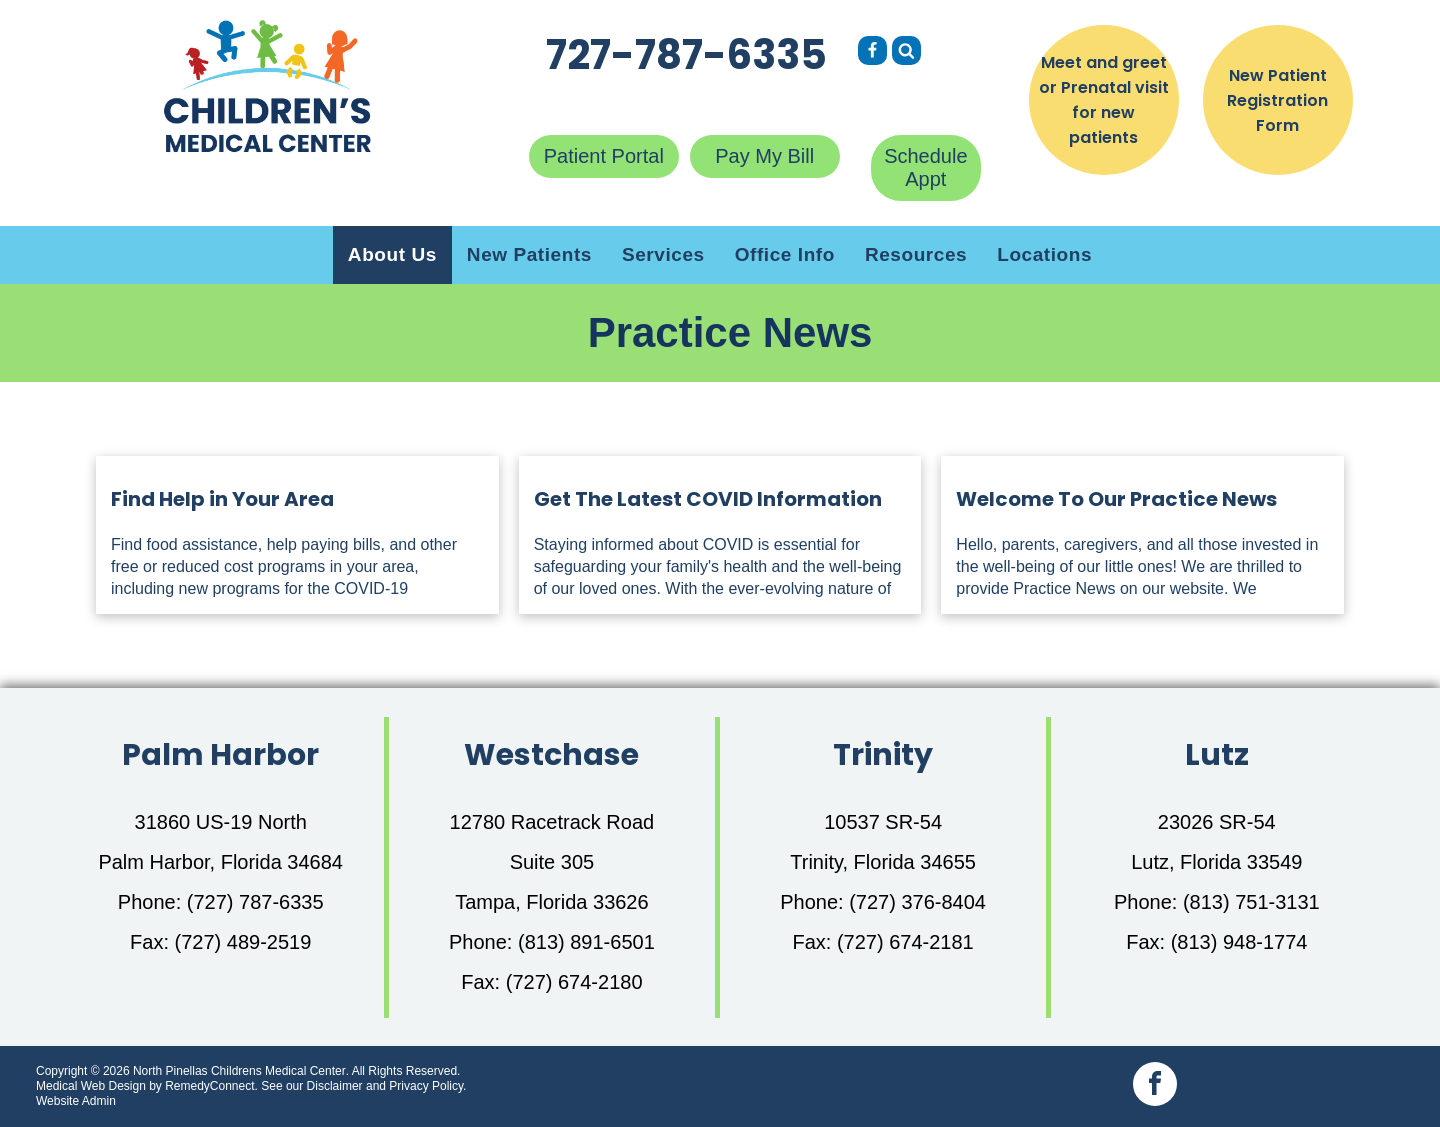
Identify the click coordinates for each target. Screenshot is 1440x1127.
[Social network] (872, 53)
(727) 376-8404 (917, 902)
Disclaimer (335, 1086)
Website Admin (76, 1101)
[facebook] (1155, 1086)
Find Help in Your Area (222, 499)
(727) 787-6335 (255, 902)
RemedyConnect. (211, 1086)
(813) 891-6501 (586, 942)
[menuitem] (392, 255)
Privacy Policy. (427, 1086)
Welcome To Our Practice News (1116, 499)
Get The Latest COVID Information (708, 499)
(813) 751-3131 (1251, 902)
